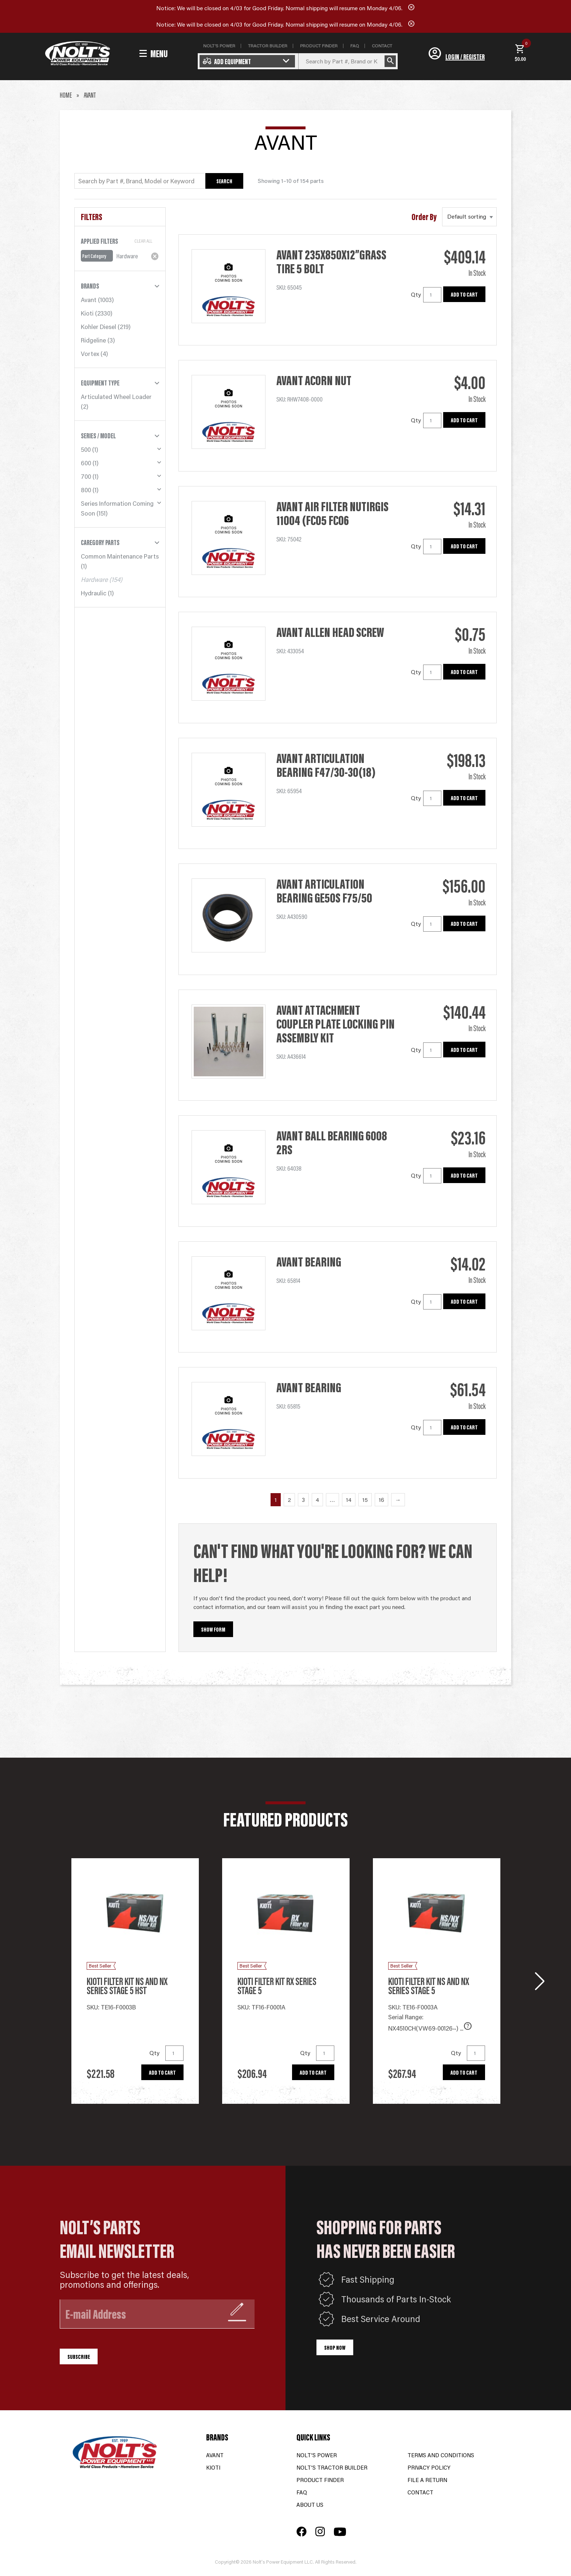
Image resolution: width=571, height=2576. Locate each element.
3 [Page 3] (303, 1499)
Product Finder (320, 2479)
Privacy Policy (428, 2467)
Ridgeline (93, 340)
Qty (416, 294)
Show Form (213, 1629)
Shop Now (335, 2347)
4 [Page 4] (317, 1499)
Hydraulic (93, 592)
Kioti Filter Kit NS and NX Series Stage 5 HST (127, 1985)
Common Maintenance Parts (120, 556)
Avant (89, 299)
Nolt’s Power (316, 2455)
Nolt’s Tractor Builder (331, 2467)
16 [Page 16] (381, 1499)
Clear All (143, 241)
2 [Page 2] (289, 1499)
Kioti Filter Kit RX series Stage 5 (276, 1985)
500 (86, 449)
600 (86, 462)
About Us (309, 2504)
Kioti (87, 313)
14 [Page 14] (348, 1499)
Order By (424, 216)
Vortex (90, 353)
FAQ (301, 2492)
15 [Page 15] (365, 1499)
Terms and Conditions (440, 2455)
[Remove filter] (154, 256)
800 (86, 489)
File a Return (427, 2479)
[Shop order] (469, 217)
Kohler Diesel (98, 326)
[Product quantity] (432, 294)
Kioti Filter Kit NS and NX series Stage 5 (428, 1985)
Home (66, 95)
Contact (420, 2492)
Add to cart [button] (464, 294)
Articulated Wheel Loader (116, 396)
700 (86, 476)
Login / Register (465, 56)
